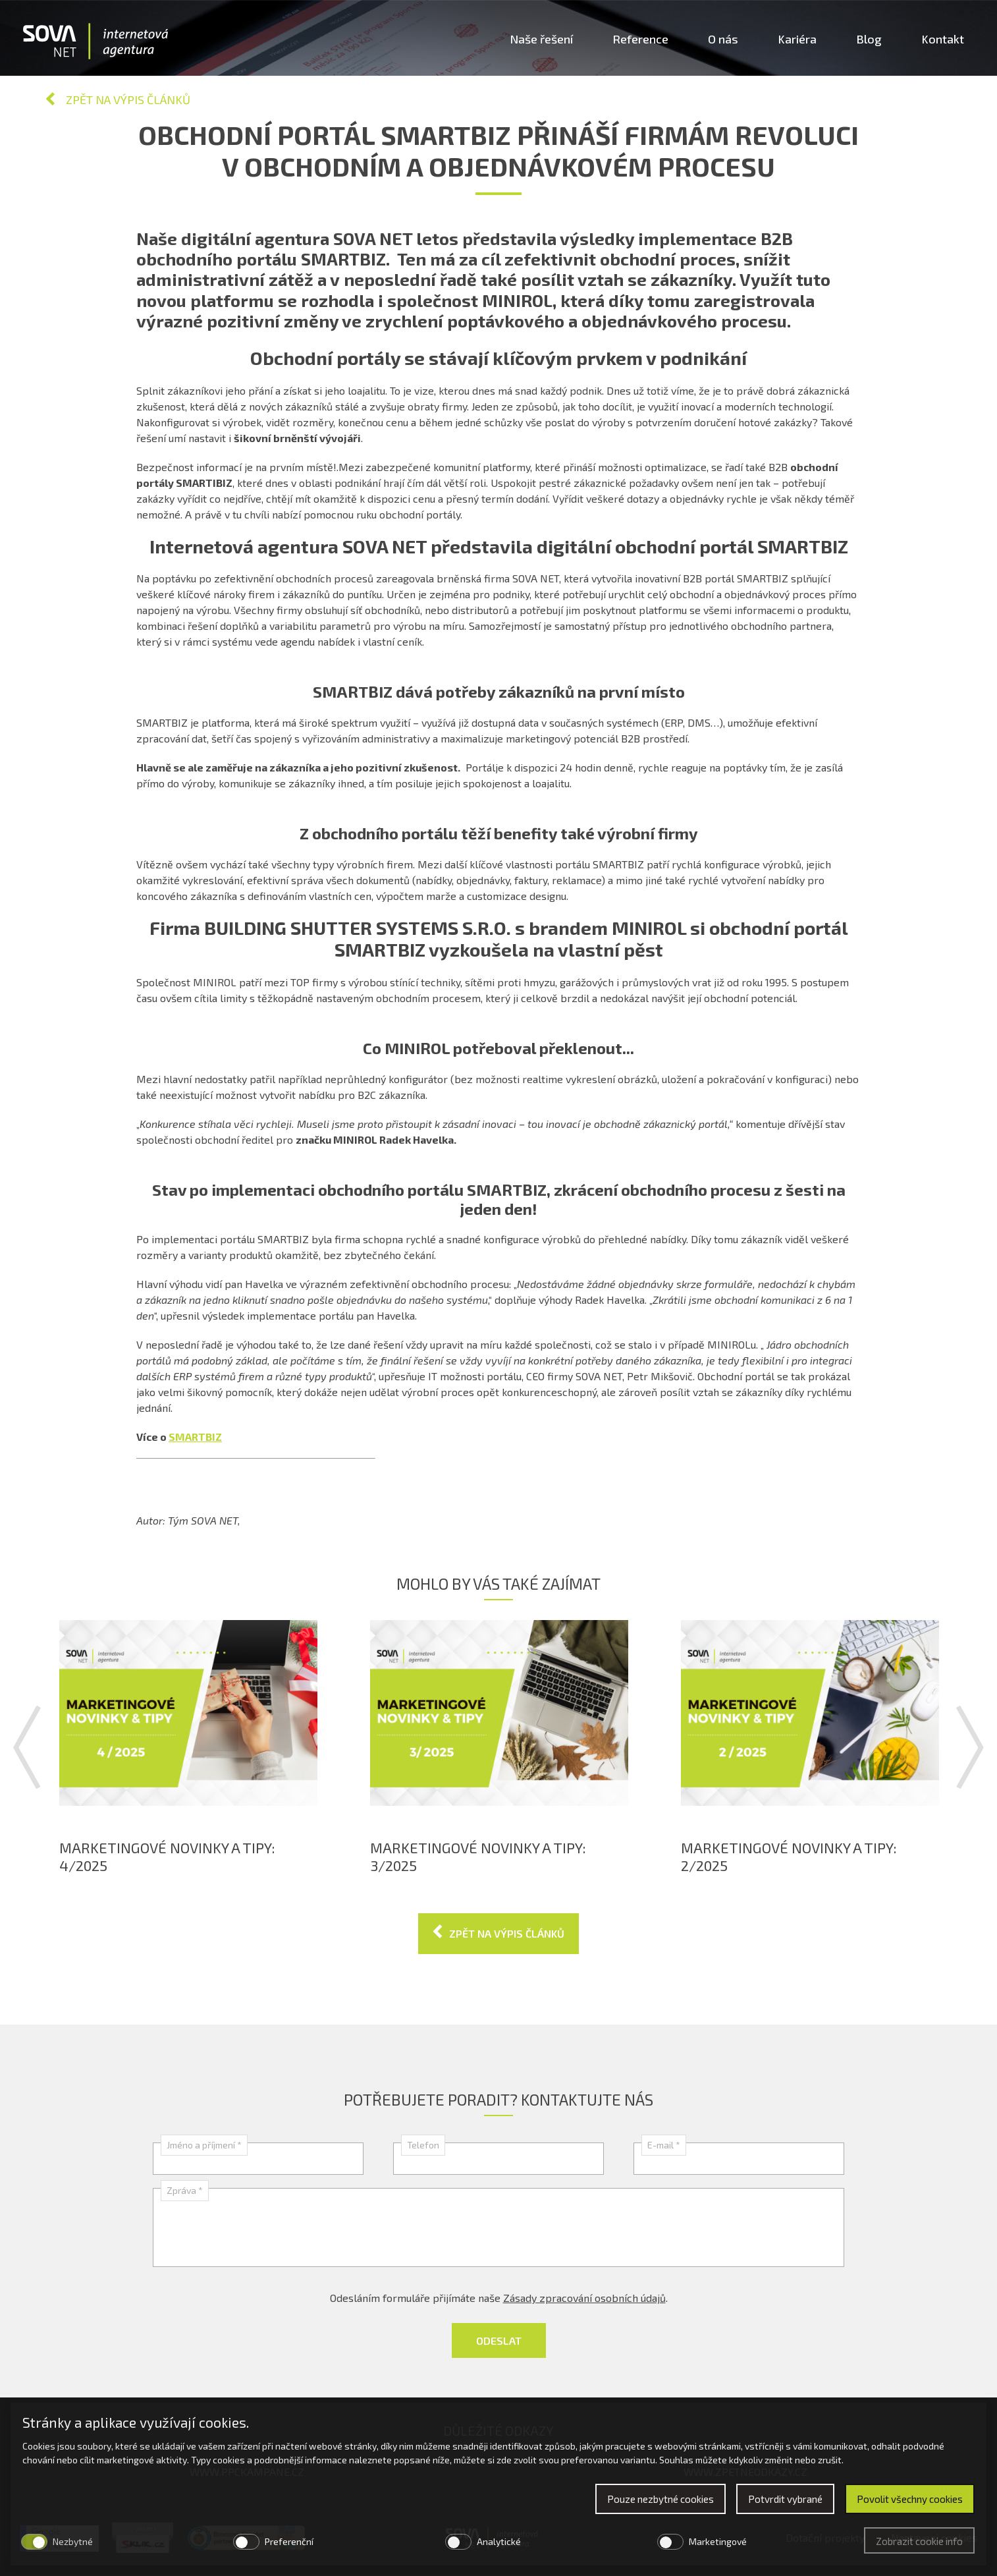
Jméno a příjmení (204, 2144)
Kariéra (797, 39)
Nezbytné (73, 2541)
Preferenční (289, 2541)
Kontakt (942, 39)
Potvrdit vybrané (785, 2499)
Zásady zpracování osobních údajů (584, 2297)
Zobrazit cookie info (919, 2541)
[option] (188, 1747)
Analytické (499, 2541)
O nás (723, 39)
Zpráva (185, 2190)
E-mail (663, 2144)
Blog (869, 39)
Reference (640, 39)
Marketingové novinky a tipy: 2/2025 (789, 1856)
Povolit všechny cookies (910, 2499)
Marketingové (718, 2541)
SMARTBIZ (195, 1436)
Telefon (423, 2144)
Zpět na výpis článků (128, 99)
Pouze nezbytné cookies (660, 2499)
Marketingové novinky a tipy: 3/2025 (478, 1856)
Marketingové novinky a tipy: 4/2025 (167, 1856)
